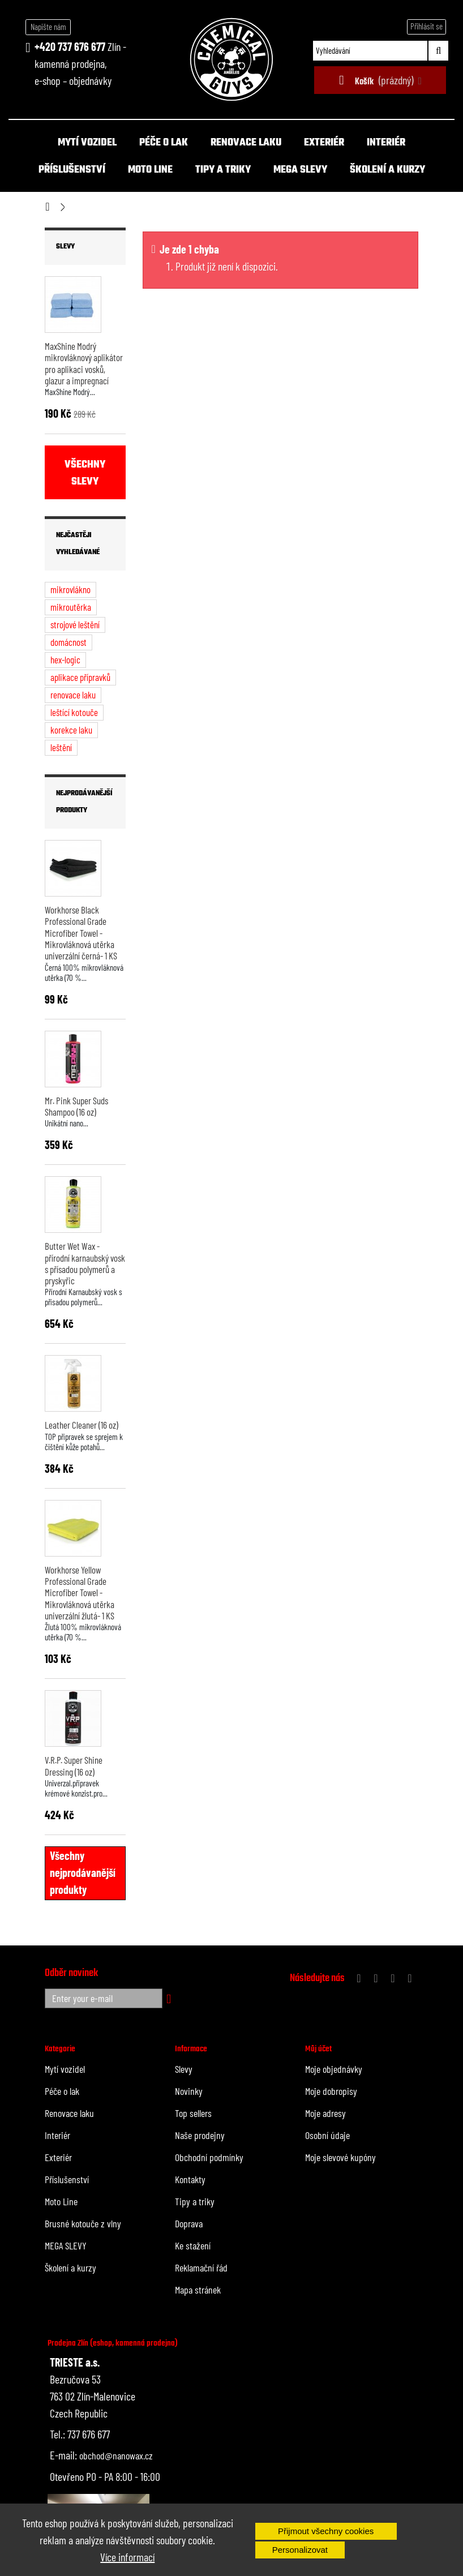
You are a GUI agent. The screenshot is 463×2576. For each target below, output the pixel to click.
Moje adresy (325, 2113)
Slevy (65, 246)
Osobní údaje (327, 2135)
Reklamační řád (201, 2267)
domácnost (68, 642)
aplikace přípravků (80, 677)
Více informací (127, 2557)
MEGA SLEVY (300, 170)
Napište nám (48, 27)
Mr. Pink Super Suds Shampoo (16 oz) (76, 1106)
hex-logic (65, 659)
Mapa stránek (198, 2289)
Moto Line (150, 170)
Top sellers (193, 2113)
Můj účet (318, 2049)
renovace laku (73, 694)
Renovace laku (246, 143)
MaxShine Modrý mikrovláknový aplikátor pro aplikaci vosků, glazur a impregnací (84, 363)
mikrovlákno (70, 589)
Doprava (189, 2223)
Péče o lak (163, 143)
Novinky (189, 2091)
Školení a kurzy (387, 170)
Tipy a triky (223, 170)
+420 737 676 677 (70, 46)
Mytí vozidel (87, 143)
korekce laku (71, 729)
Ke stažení (193, 2245)
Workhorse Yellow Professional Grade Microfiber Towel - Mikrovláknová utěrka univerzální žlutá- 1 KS (79, 1592)
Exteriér (324, 143)
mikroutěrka (70, 606)
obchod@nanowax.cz (116, 2455)
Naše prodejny (200, 2135)
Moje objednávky (333, 2069)
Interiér (386, 143)
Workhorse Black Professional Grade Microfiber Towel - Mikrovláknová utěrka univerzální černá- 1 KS (81, 932)
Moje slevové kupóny (340, 2157)
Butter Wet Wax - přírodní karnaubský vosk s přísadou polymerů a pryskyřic (85, 1263)
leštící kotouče (74, 712)
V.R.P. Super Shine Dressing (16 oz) (73, 1765)
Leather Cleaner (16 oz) (81, 1424)
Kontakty (190, 2179)
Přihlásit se (426, 26)
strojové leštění (75, 624)
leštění (61, 747)
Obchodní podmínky (209, 2157)
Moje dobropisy (331, 2091)
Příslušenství (71, 170)
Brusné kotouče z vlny (83, 2223)
